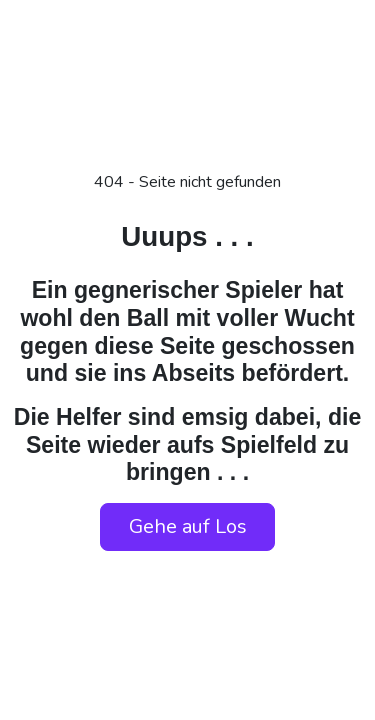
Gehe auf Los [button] (188, 526)
